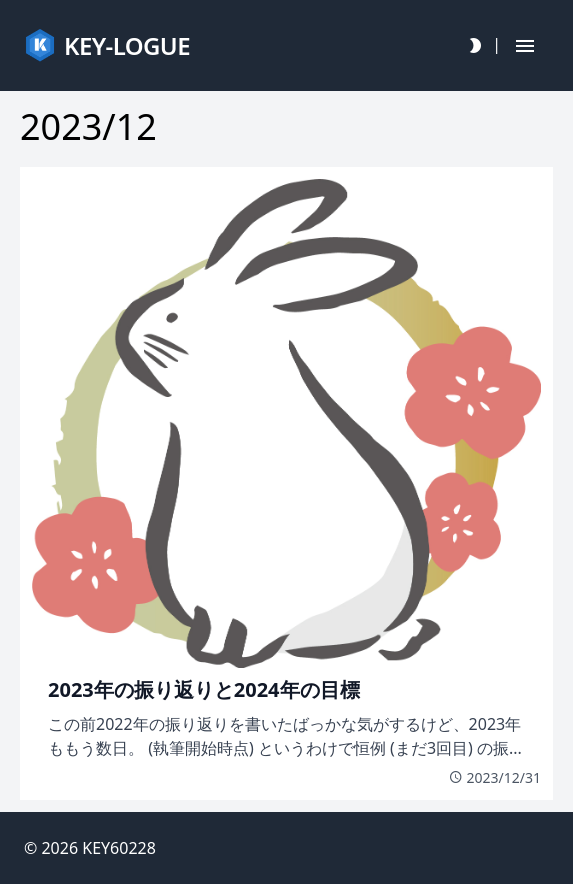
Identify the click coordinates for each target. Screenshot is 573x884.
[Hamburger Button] (525, 45)
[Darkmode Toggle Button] (475, 45)
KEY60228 (119, 848)
